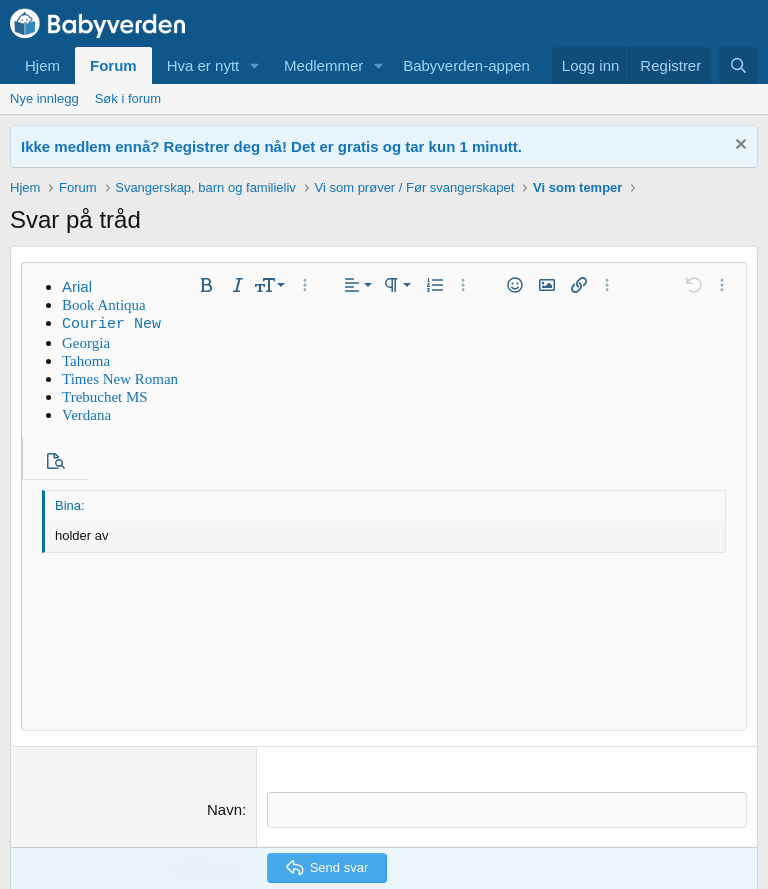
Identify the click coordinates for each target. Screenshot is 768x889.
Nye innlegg (44, 98)
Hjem (42, 65)
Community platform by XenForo (384, 871)
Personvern (602, 834)
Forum (113, 65)
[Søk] (738, 65)
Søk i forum (128, 98)
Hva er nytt (203, 65)
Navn (224, 633)
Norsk (144, 834)
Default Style (59, 834)
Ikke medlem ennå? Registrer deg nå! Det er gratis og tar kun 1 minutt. (271, 146)
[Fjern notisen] (738, 146)
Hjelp (665, 834)
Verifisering (205, 691)
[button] (255, 65)
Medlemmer (323, 65)
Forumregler (519, 834)
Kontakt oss (435, 834)
